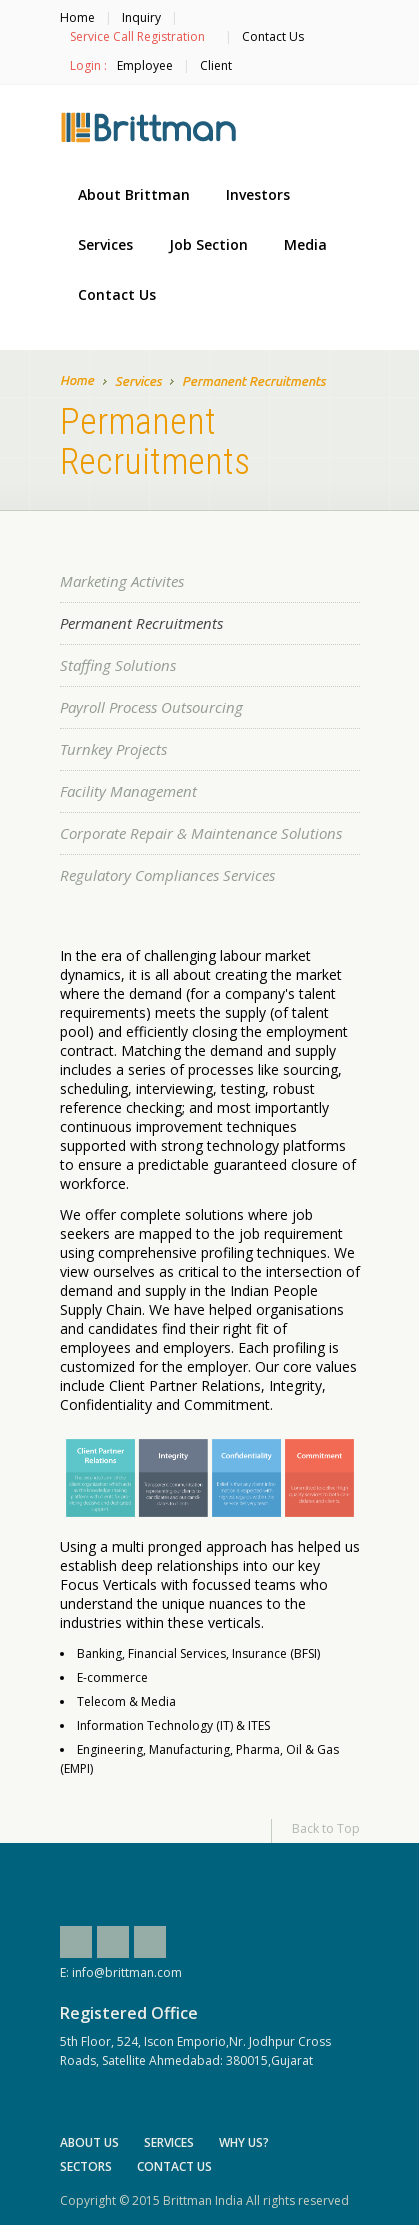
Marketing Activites (122, 581)
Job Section (208, 244)
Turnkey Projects (113, 749)
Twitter (113, 1942)
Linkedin (150, 1942)
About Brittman (134, 194)
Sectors (86, 2166)
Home (77, 17)
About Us (89, 2142)
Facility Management (128, 791)
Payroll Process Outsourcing (151, 707)
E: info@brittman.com (121, 1972)
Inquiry (141, 17)
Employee (145, 65)
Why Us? (244, 2142)
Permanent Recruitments (141, 623)
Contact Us (273, 36)
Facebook (76, 1942)
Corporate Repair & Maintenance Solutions (201, 833)
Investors (258, 194)
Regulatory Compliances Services (167, 875)
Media (305, 244)
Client (216, 65)
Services (105, 244)
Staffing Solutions (118, 665)
